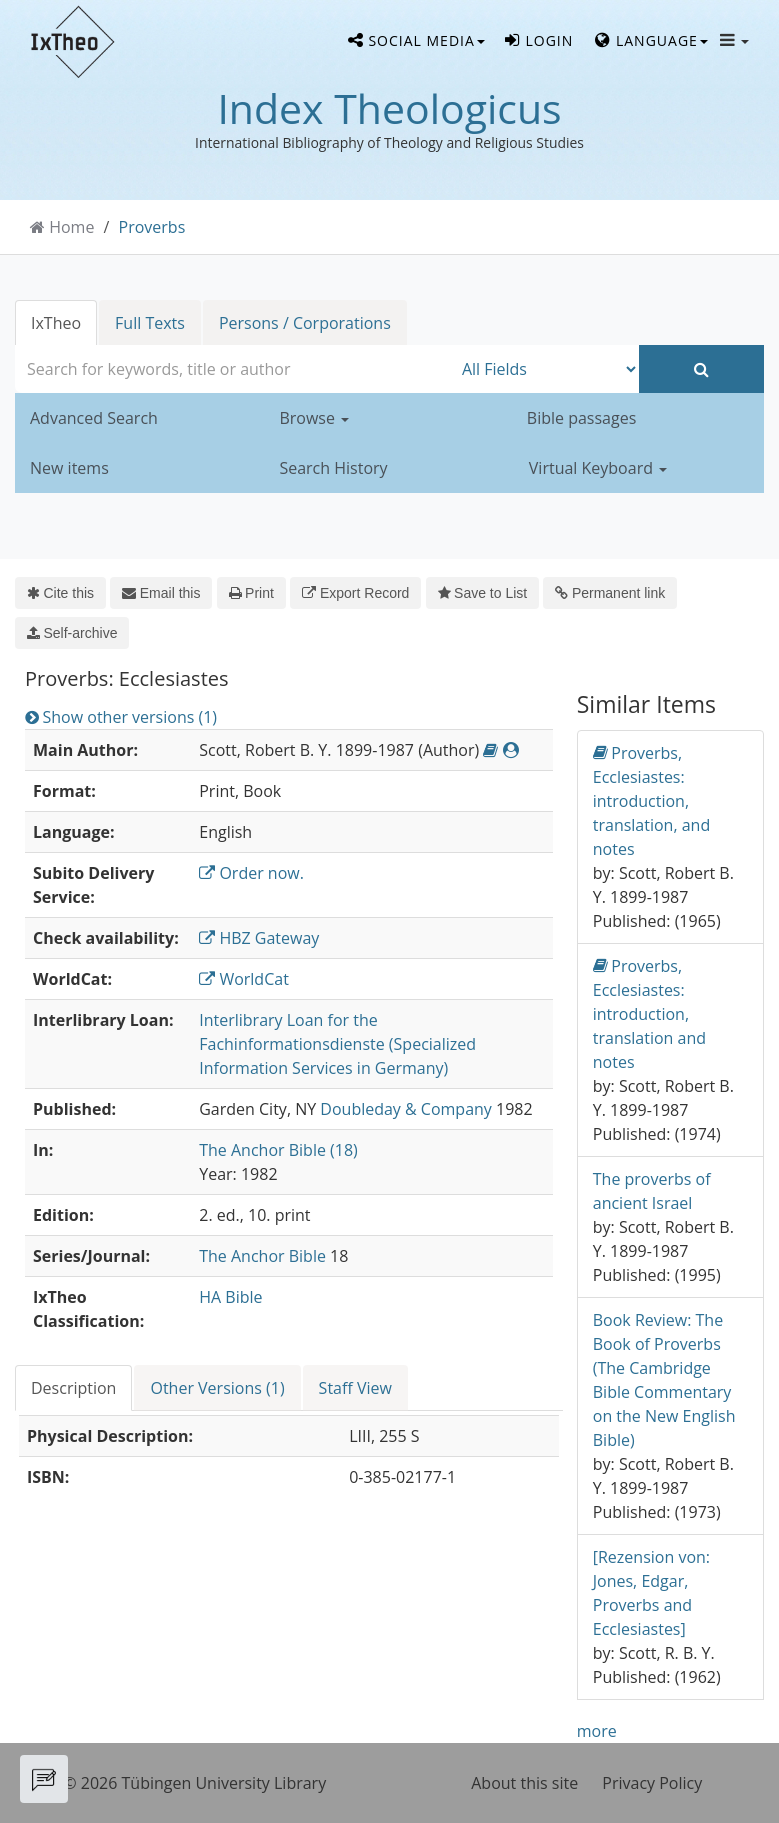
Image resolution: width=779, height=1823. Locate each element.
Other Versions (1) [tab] (217, 1388)
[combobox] (233, 369)
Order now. (251, 873)
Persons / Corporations (305, 323)
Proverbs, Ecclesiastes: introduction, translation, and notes (651, 800)
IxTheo (56, 323)
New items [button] (69, 468)
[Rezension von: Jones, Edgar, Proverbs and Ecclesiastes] (651, 1593)
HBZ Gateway (259, 938)
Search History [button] (333, 468)
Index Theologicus (389, 108)
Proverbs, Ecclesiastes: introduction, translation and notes (649, 1013)
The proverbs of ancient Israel (652, 1191)
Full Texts (150, 323)
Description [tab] (73, 1388)
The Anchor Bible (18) (278, 1150)
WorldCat (244, 979)
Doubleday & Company (406, 1109)
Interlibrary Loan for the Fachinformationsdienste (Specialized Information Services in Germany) (337, 1044)
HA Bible (230, 1297)
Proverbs (152, 227)
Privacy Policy (652, 1783)
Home (71, 227)
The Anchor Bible (262, 1256)
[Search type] (545, 369)
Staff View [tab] (355, 1388)
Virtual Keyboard (598, 468)
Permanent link (610, 593)
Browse (314, 418)
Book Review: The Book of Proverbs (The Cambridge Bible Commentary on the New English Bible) (664, 1380)
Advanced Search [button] (94, 418)
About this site (524, 1783)
